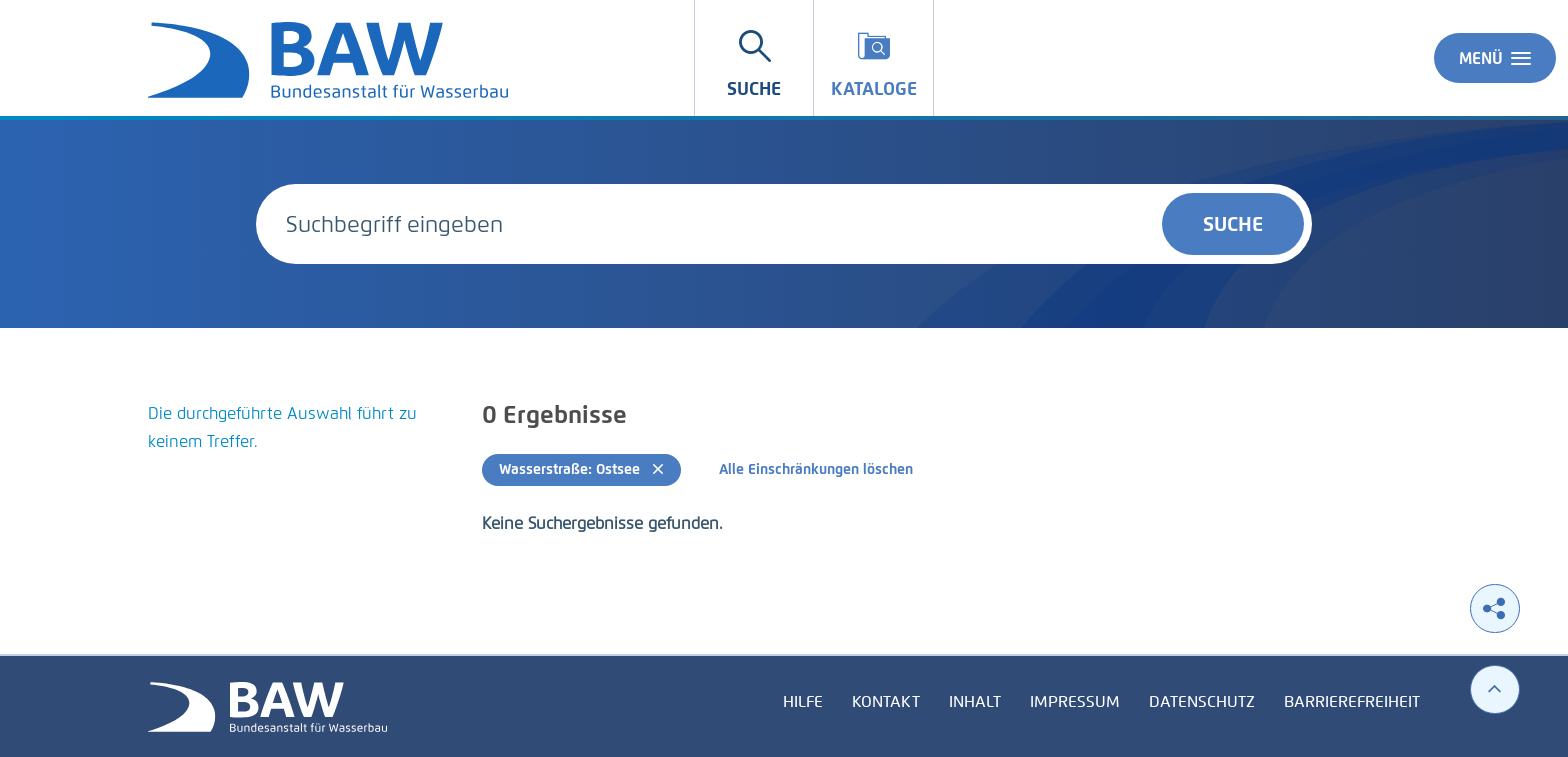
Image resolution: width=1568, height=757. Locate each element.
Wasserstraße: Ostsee (581, 469)
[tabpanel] (292, 452)
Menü (1495, 58)
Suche (1233, 224)
